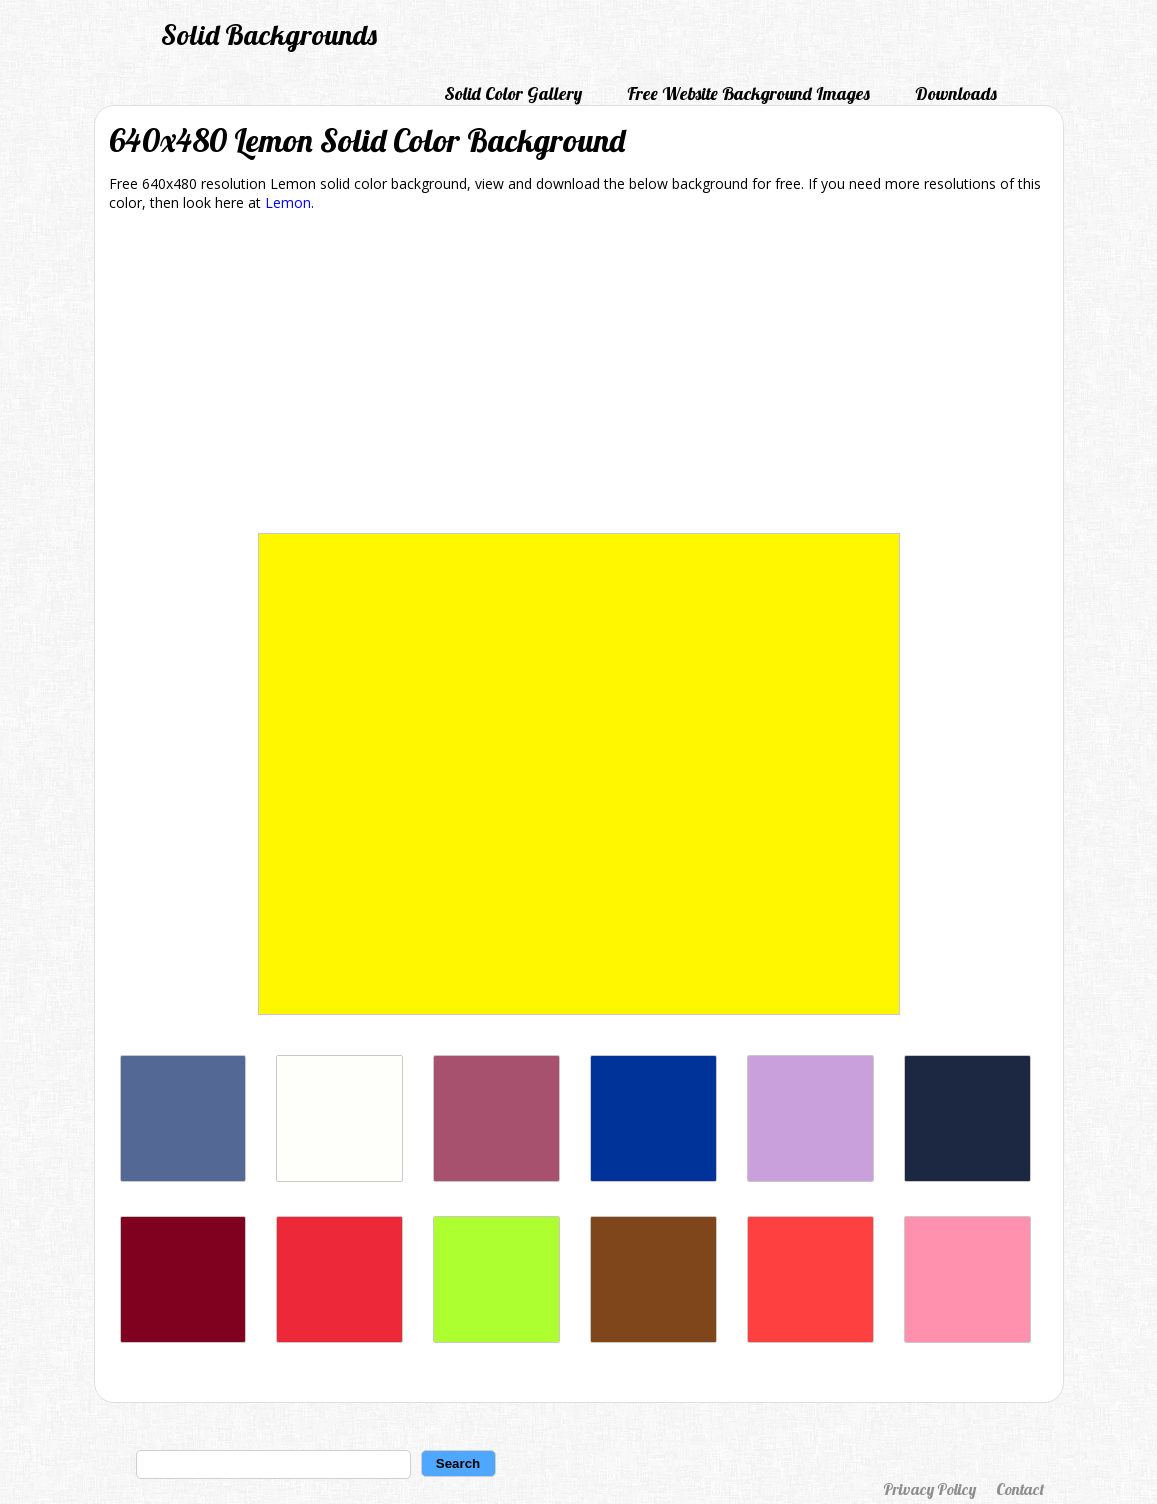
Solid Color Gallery (513, 93)
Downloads (956, 93)
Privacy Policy (929, 1489)
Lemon (288, 202)
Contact (1020, 1489)
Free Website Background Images (748, 93)
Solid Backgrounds (269, 34)
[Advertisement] (579, 376)
